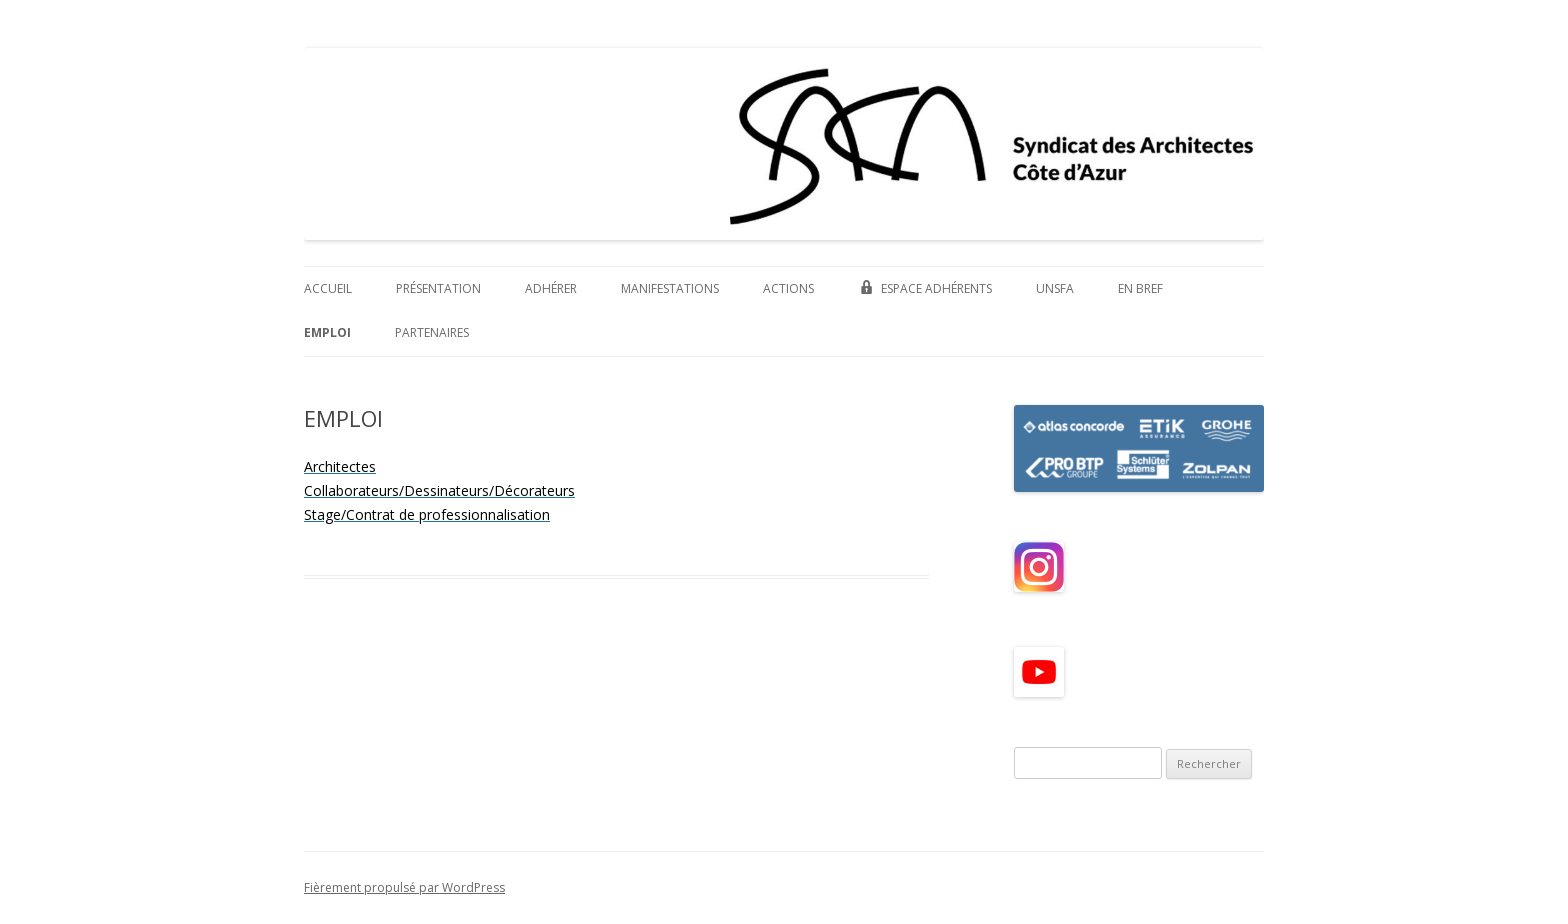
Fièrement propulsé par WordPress (404, 887)
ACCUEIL (328, 288)
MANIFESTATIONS (670, 288)
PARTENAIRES (432, 332)
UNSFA (1055, 288)
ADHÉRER (551, 288)
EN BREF (1140, 288)
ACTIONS (788, 288)
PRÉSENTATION (438, 288)
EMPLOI (327, 332)
